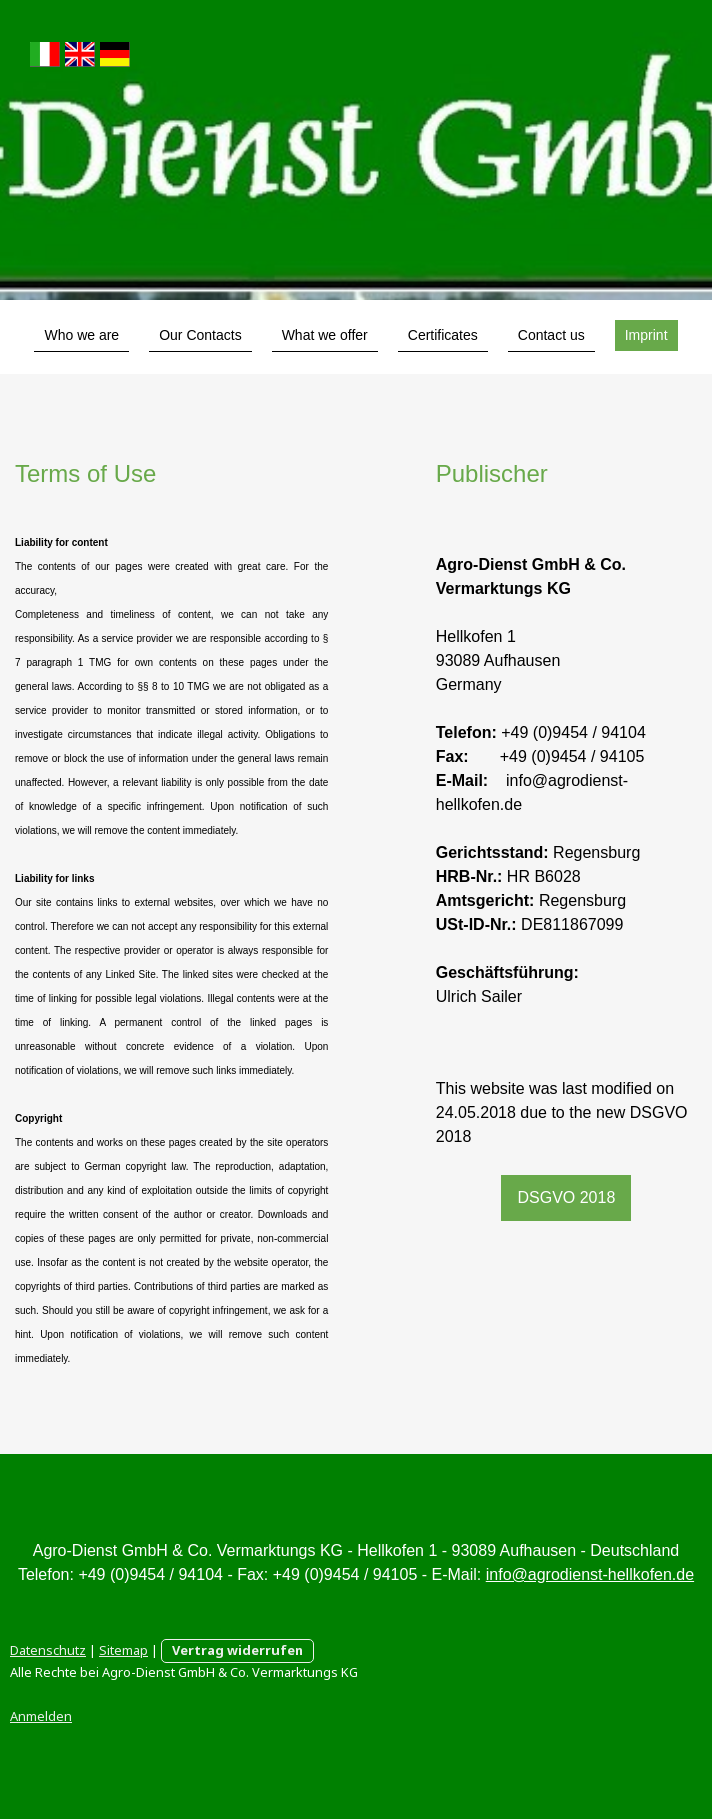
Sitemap (123, 1650)
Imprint (646, 335)
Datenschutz (48, 1650)
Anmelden (41, 1716)
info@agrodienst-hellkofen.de (590, 1574)
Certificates (443, 335)
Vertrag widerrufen (237, 1650)
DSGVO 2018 (566, 1197)
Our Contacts (200, 335)
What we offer (325, 335)
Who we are (81, 335)
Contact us (551, 335)
